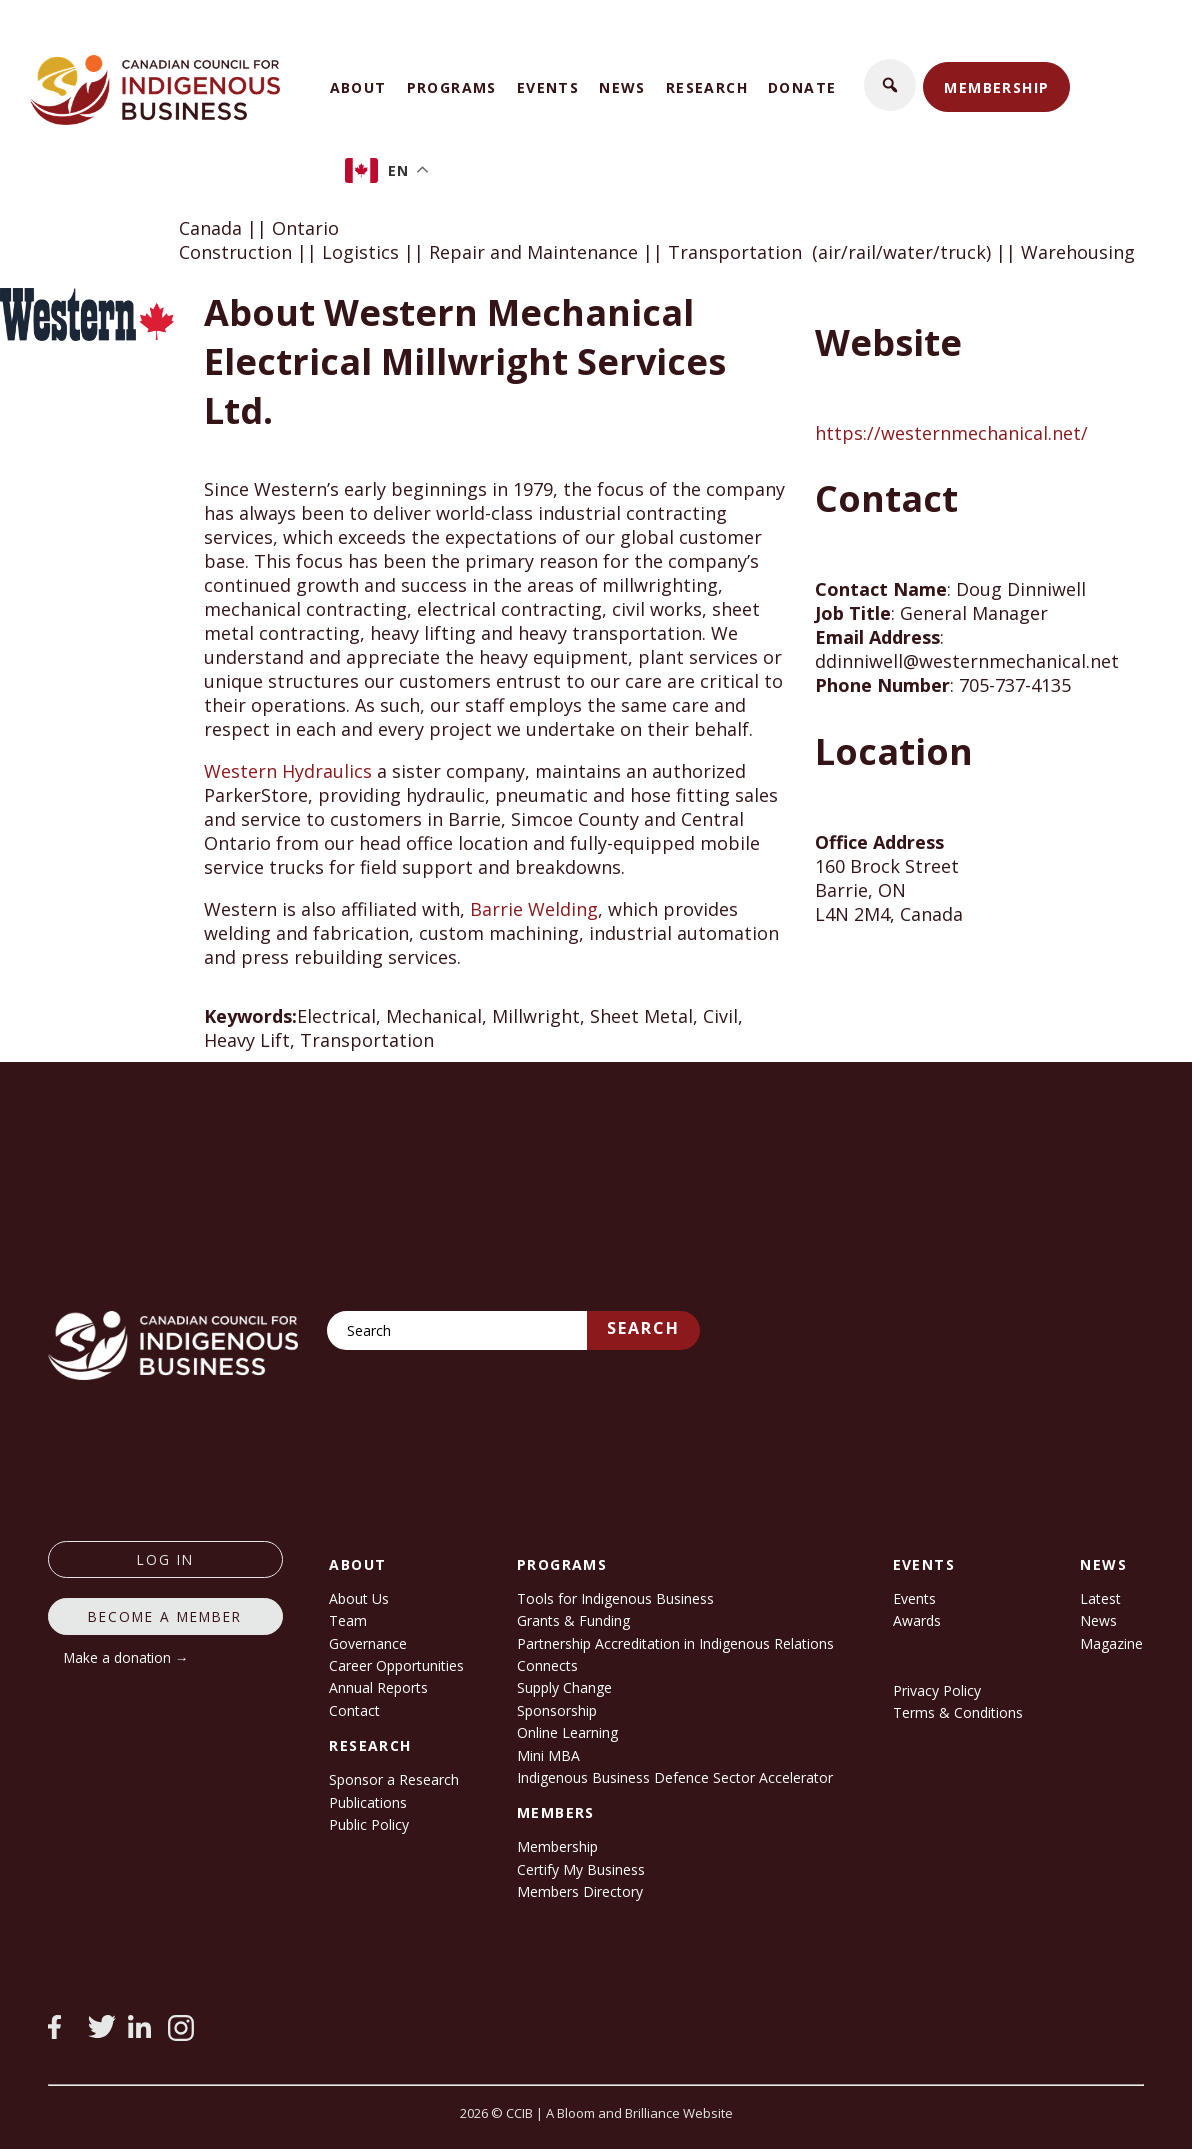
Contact (354, 1710)
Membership (996, 87)
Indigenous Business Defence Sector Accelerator (675, 1777)
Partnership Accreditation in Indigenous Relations (675, 1643)
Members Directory (580, 1891)
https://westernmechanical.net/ (951, 433)
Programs (452, 87)
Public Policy (369, 1824)
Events (548, 87)
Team (348, 1620)
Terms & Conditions (958, 1712)
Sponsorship (557, 1710)
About (358, 87)
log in (165, 1559)
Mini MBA (548, 1755)
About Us (359, 1598)
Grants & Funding (573, 1620)
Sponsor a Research (394, 1779)
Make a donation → (126, 1657)
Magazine (1111, 1643)
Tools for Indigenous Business (615, 1598)
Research (707, 87)
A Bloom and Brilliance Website (639, 2113)
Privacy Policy (937, 1690)
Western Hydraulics (288, 771)
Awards (917, 1620)
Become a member (165, 1616)
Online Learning (567, 1732)
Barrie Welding (534, 909)
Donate (802, 87)
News (622, 87)
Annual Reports (378, 1687)
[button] (890, 85)
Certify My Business (581, 1869)
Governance (368, 1643)
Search (643, 1328)
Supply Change (564, 1687)
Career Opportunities (396, 1665)
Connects (547, 1665)
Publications (368, 1802)
